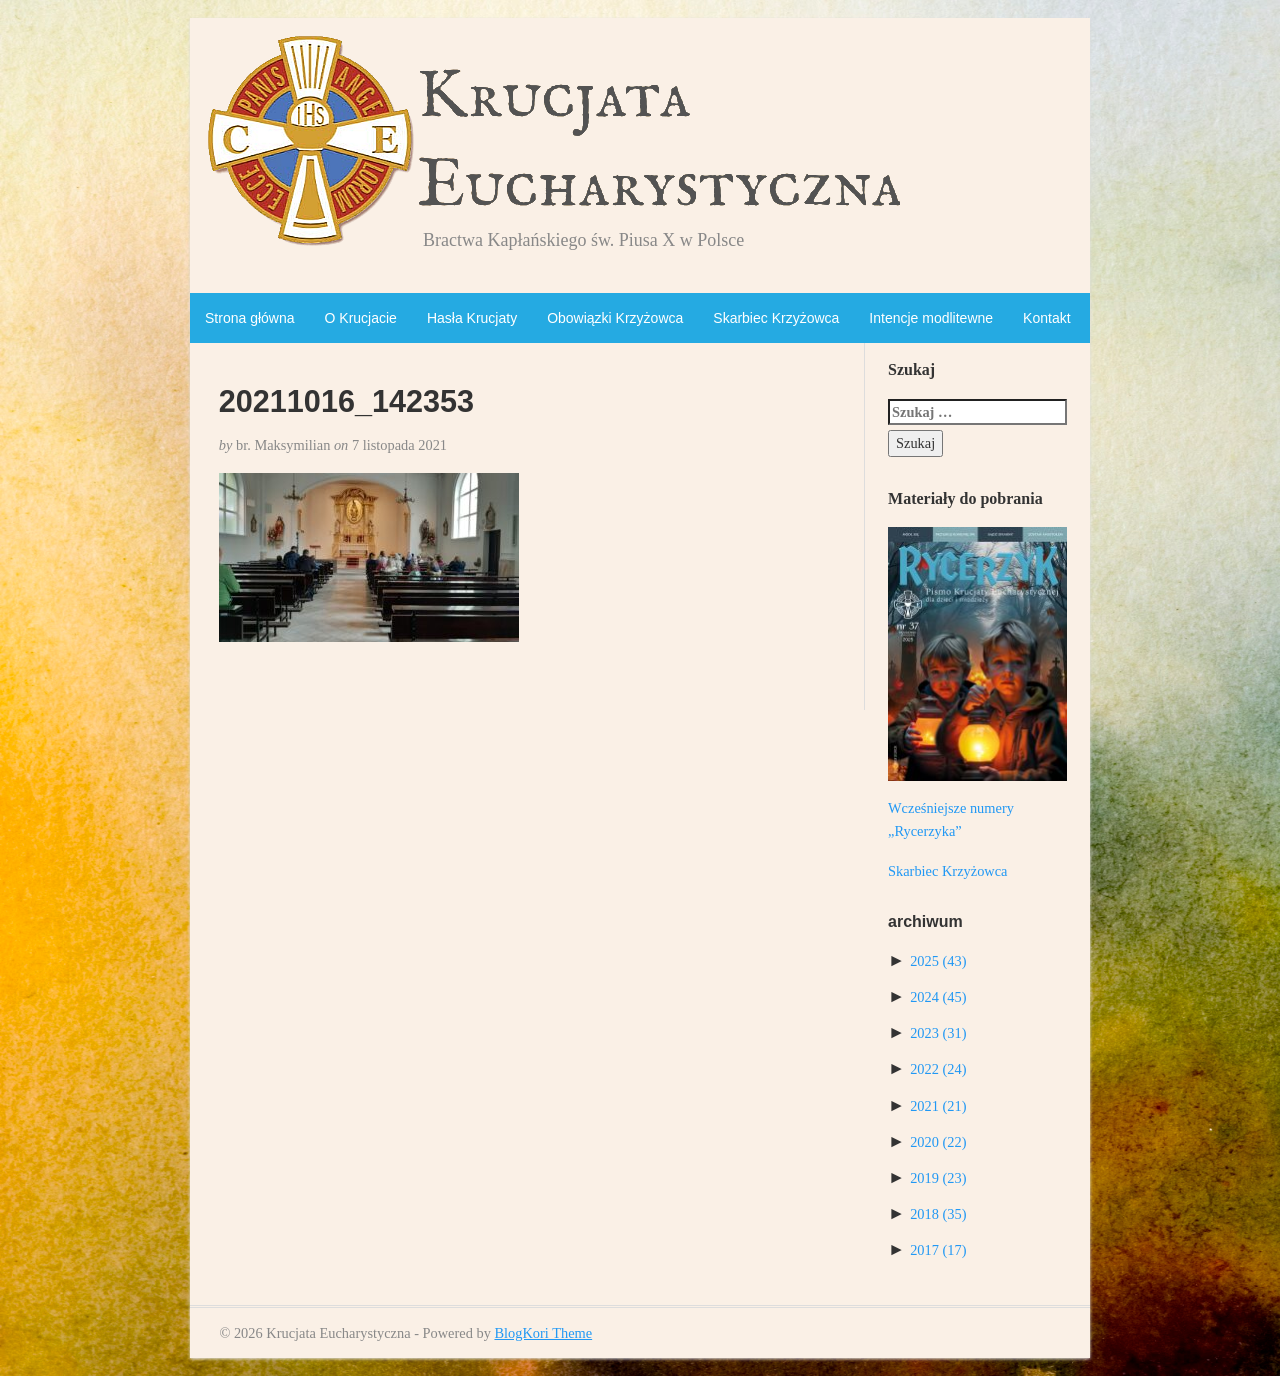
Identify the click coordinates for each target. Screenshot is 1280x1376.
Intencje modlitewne (931, 318)
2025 (938, 961)
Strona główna (250, 318)
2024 (938, 997)
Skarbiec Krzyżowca (776, 318)
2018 (938, 1214)
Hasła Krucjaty (472, 318)
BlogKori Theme (543, 1333)
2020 (938, 1142)
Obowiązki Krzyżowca (615, 318)
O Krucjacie (361, 318)
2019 (938, 1178)
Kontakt (1046, 318)
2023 (938, 1033)
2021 (938, 1106)
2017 (938, 1250)
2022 (938, 1069)
